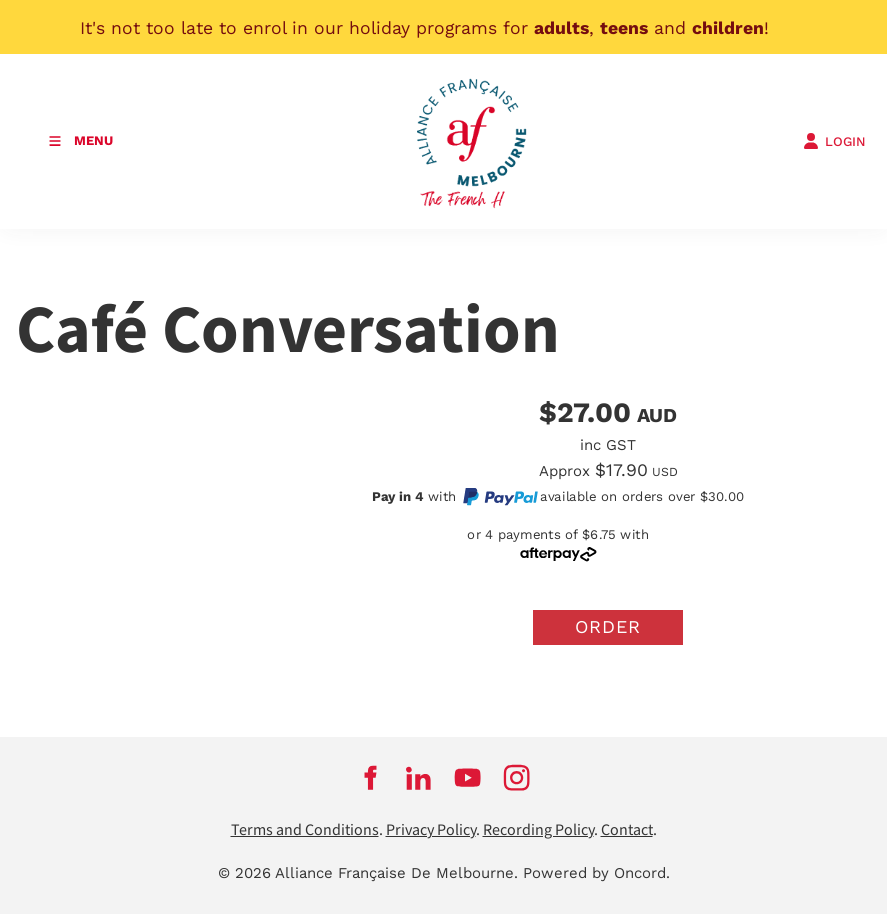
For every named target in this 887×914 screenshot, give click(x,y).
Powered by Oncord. (596, 873)
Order (608, 626)
